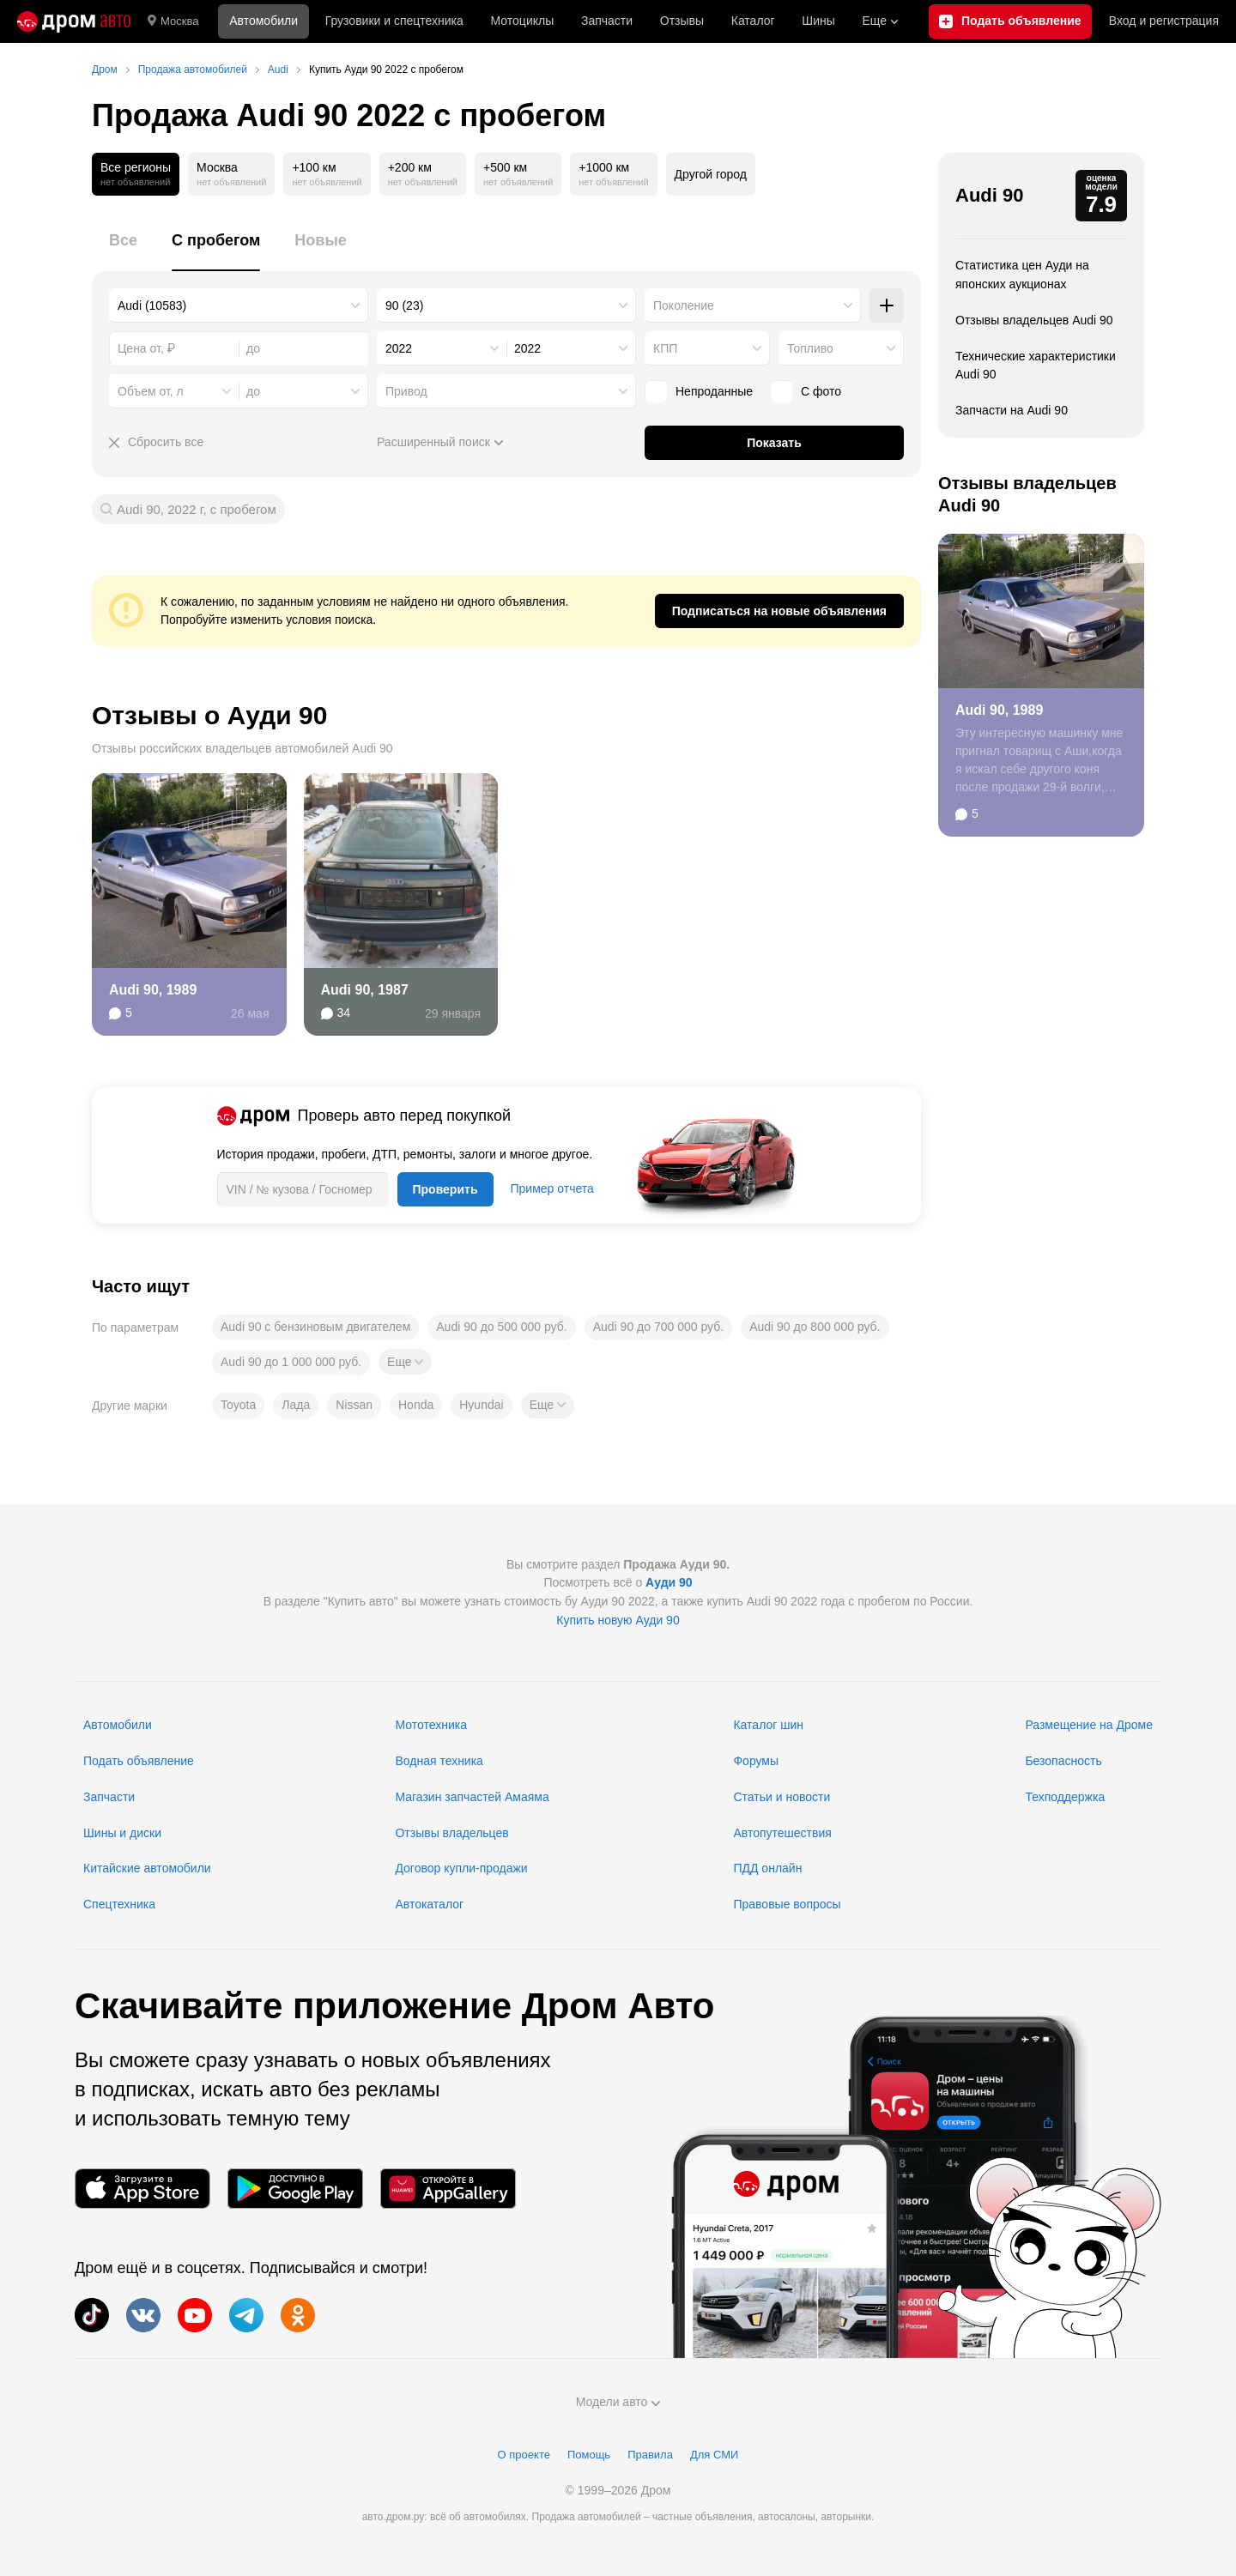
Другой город (711, 174)
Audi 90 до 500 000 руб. (501, 1326)
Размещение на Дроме (1089, 1725)
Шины (818, 20)
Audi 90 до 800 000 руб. (814, 1326)
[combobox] (238, 305)
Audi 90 (989, 195)
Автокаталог (429, 1904)
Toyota (238, 1405)
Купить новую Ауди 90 (617, 1620)
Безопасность (1063, 1761)
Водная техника (438, 1761)
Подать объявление (138, 1761)
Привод (406, 391)
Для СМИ (714, 2454)
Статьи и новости (781, 1797)
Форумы (756, 1761)
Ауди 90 (669, 1582)
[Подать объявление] (1010, 21)
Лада (296, 1405)
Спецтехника (119, 1904)
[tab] (123, 250)
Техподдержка (1065, 1797)
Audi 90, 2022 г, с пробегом (196, 509)
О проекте (524, 2454)
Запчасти (607, 20)
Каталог (753, 20)
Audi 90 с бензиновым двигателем (315, 1326)
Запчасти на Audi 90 (1011, 410)
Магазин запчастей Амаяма (471, 1797)
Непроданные (714, 391)
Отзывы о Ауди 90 (209, 715)
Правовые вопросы (786, 1904)
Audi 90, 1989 (153, 990)
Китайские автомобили (147, 1868)
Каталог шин (768, 1725)
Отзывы (682, 20)
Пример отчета (552, 1188)
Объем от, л (151, 391)
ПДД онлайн (767, 1868)
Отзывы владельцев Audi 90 (1034, 320)
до (253, 391)
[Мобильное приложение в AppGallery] (448, 2189)
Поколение (683, 305)
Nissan (354, 1405)
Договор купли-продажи (461, 1868)
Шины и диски (122, 1833)
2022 (398, 348)
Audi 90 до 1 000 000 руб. (291, 1362)
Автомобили (263, 20)
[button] (405, 1362)
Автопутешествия (782, 1833)
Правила (650, 2454)
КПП (665, 348)
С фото (821, 391)
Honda (415, 1405)
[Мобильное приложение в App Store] (142, 2189)
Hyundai (481, 1405)
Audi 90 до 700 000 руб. (658, 1326)
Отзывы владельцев (451, 1833)
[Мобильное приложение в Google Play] (295, 2189)
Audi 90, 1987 (365, 990)
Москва (173, 21)
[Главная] (73, 21)
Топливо (810, 348)
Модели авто (618, 2402)
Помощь (588, 2454)
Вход (1164, 21)
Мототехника (431, 1725)
